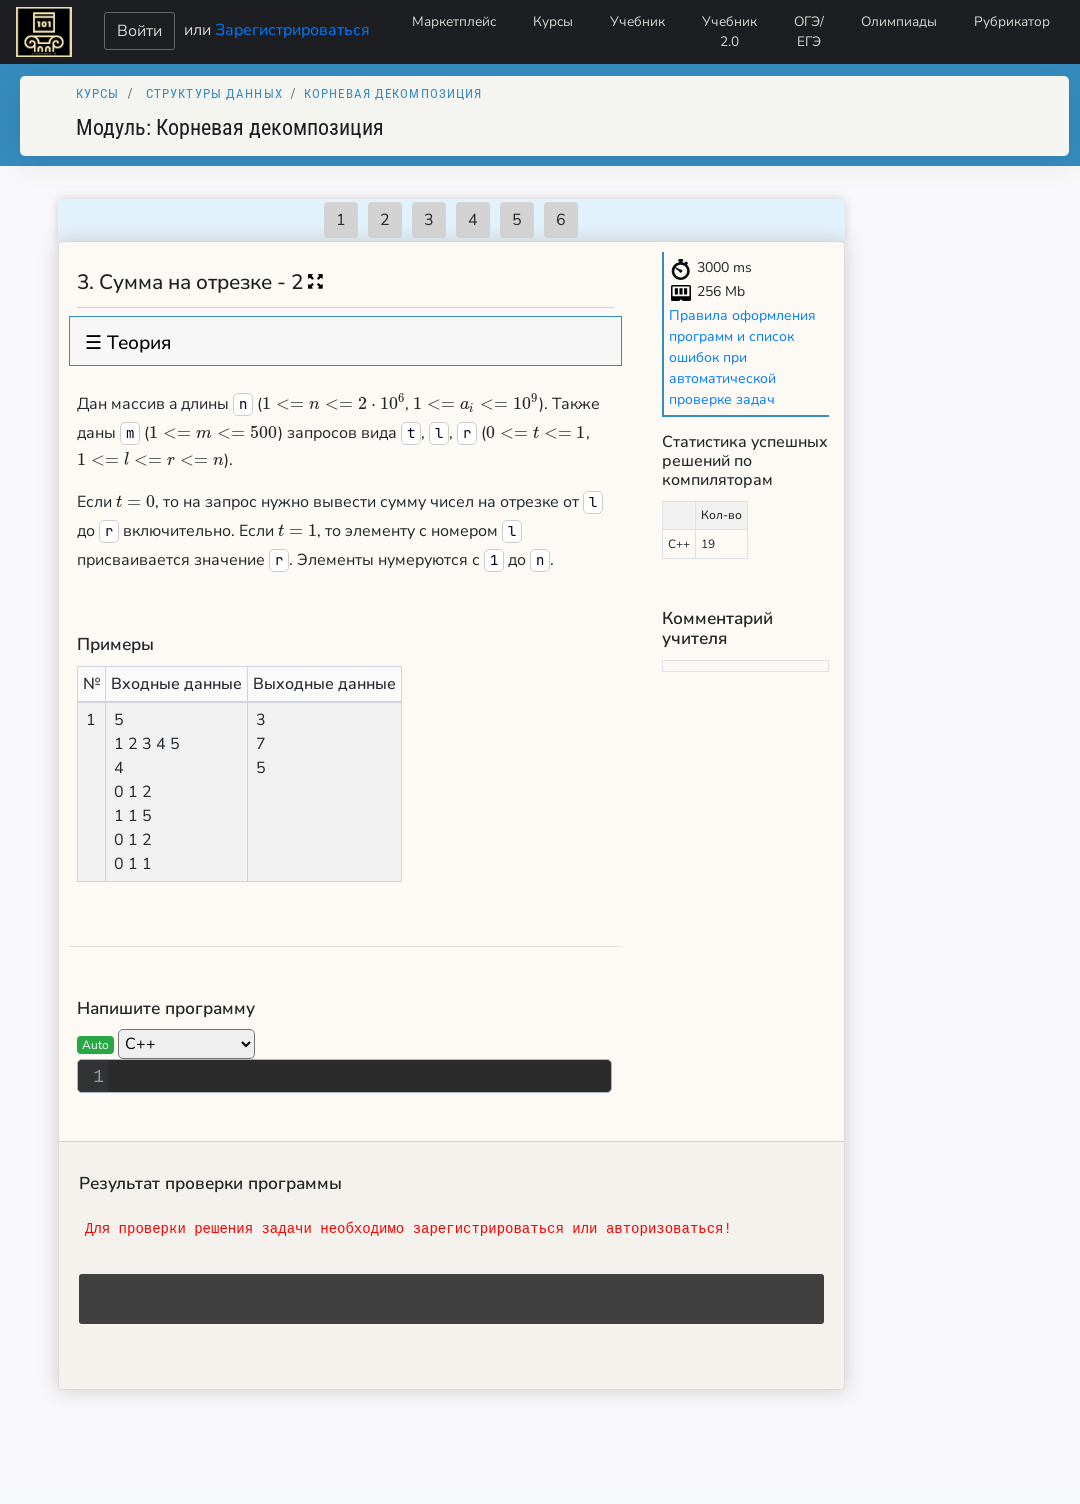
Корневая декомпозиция (393, 93)
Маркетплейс (454, 21)
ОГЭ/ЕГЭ (809, 31)
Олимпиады (899, 21)
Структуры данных (214, 93)
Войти (139, 31)
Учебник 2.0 (729, 31)
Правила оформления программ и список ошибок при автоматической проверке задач (742, 357)
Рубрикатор (1012, 21)
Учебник (637, 21)
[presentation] (333, 404)
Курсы (553, 21)
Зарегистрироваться (292, 29)
